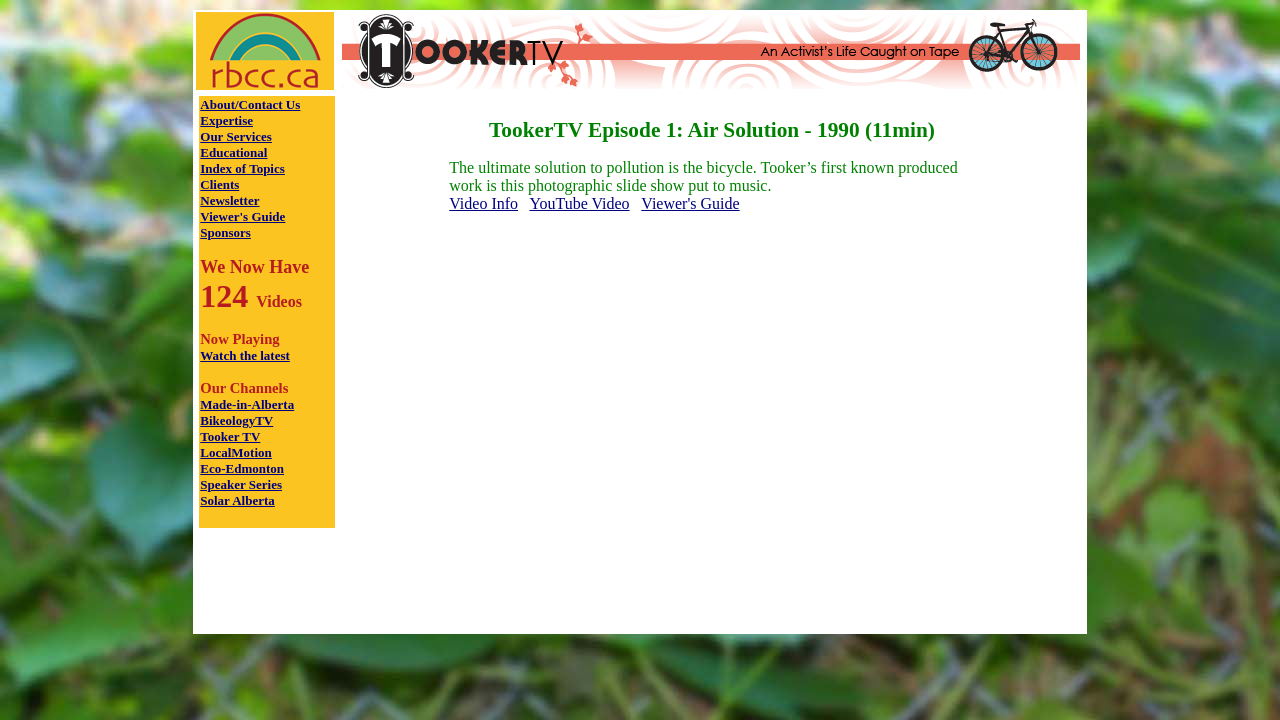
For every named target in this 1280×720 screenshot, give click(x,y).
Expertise (226, 120)
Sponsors (225, 232)
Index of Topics (242, 168)
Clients (219, 184)
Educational (233, 152)
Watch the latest (245, 355)
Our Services (236, 136)
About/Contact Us (250, 104)
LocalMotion (236, 452)
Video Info (483, 203)
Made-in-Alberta (247, 404)
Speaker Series (241, 484)
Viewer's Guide (242, 216)
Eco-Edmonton (242, 468)
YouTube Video (579, 203)
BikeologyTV (236, 420)
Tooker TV (230, 436)
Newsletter (229, 200)
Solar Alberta (237, 500)
